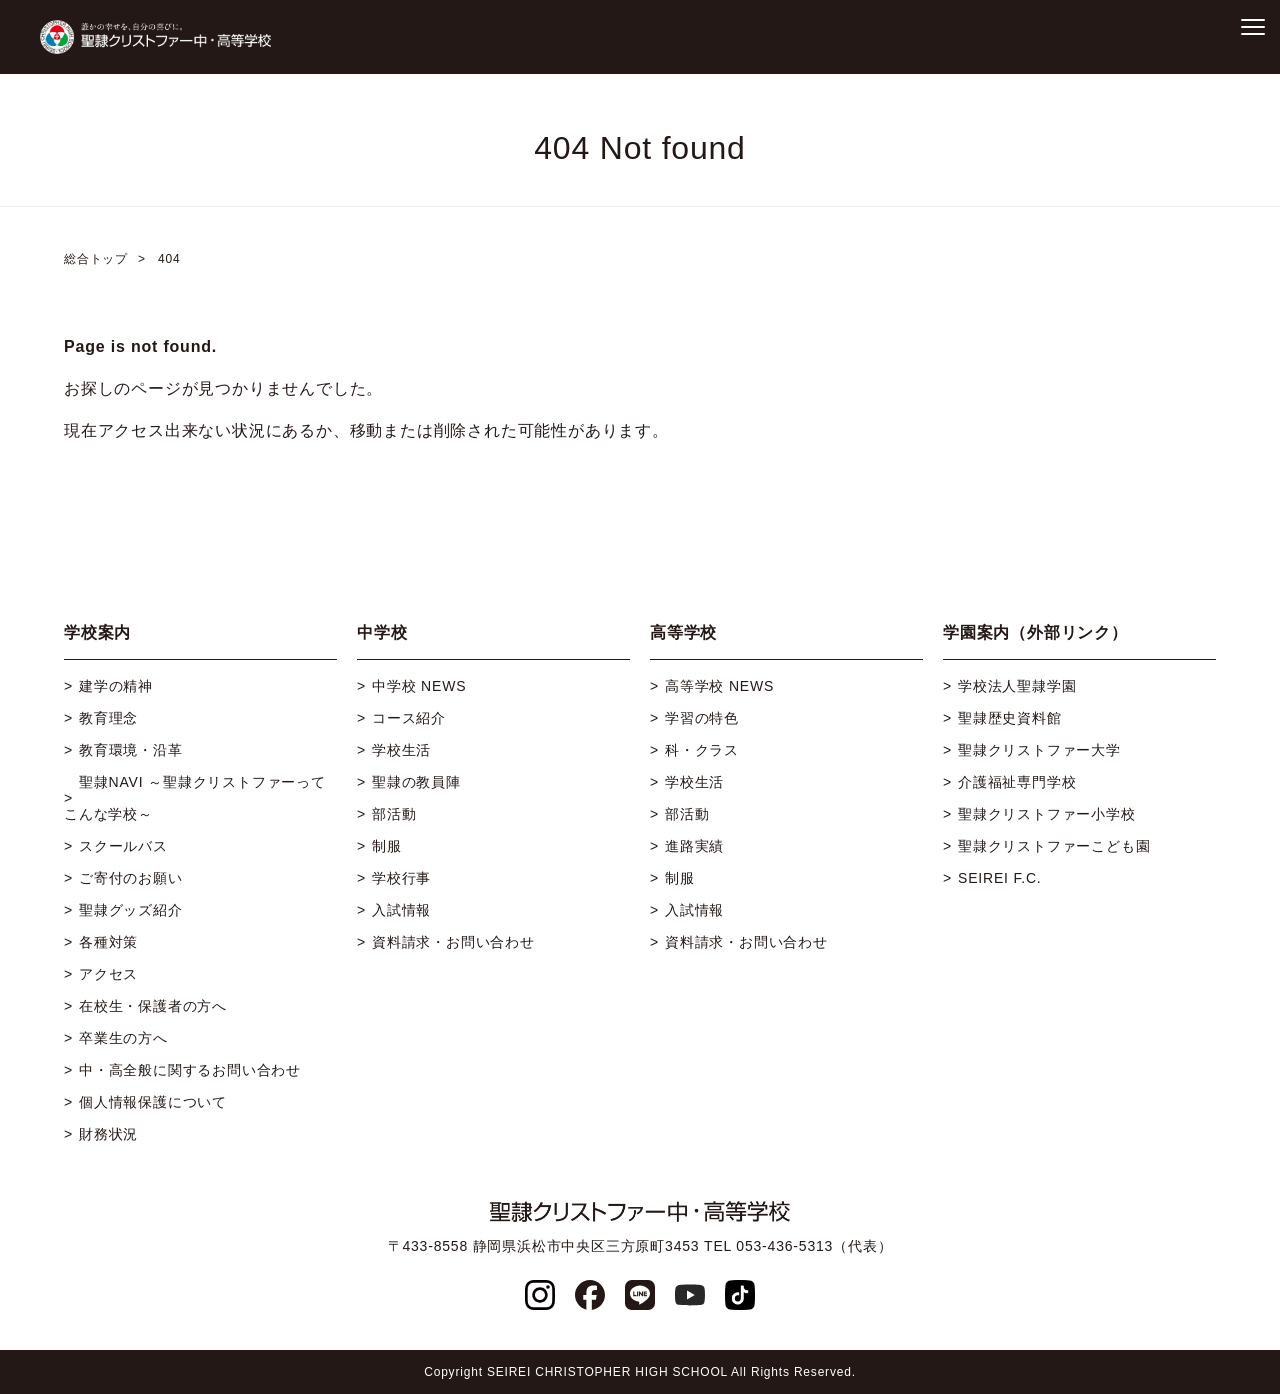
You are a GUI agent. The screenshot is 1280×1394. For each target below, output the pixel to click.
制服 (387, 846)
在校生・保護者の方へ (153, 1006)
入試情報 (401, 910)
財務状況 (108, 1134)
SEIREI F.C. (999, 878)
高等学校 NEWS (719, 686)
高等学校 (683, 632)
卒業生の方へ (123, 1038)
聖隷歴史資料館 (1010, 718)
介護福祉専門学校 (1017, 782)
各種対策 (108, 942)
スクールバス (123, 846)
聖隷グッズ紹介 (131, 910)
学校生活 (401, 750)
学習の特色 (702, 718)
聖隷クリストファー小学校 (1047, 814)
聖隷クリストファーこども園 (1054, 846)
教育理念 (108, 718)
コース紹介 (409, 718)
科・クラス (702, 750)
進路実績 (694, 846)
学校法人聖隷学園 (1017, 686)
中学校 (382, 632)
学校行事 (401, 878)
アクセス (108, 974)
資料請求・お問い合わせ (453, 942)
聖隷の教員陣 (416, 782)
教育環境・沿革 (131, 750)
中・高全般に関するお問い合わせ (190, 1070)
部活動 (394, 814)
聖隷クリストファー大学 (1039, 750)
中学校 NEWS (419, 686)
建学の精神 (116, 686)
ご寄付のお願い (131, 878)
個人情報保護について (153, 1102)
